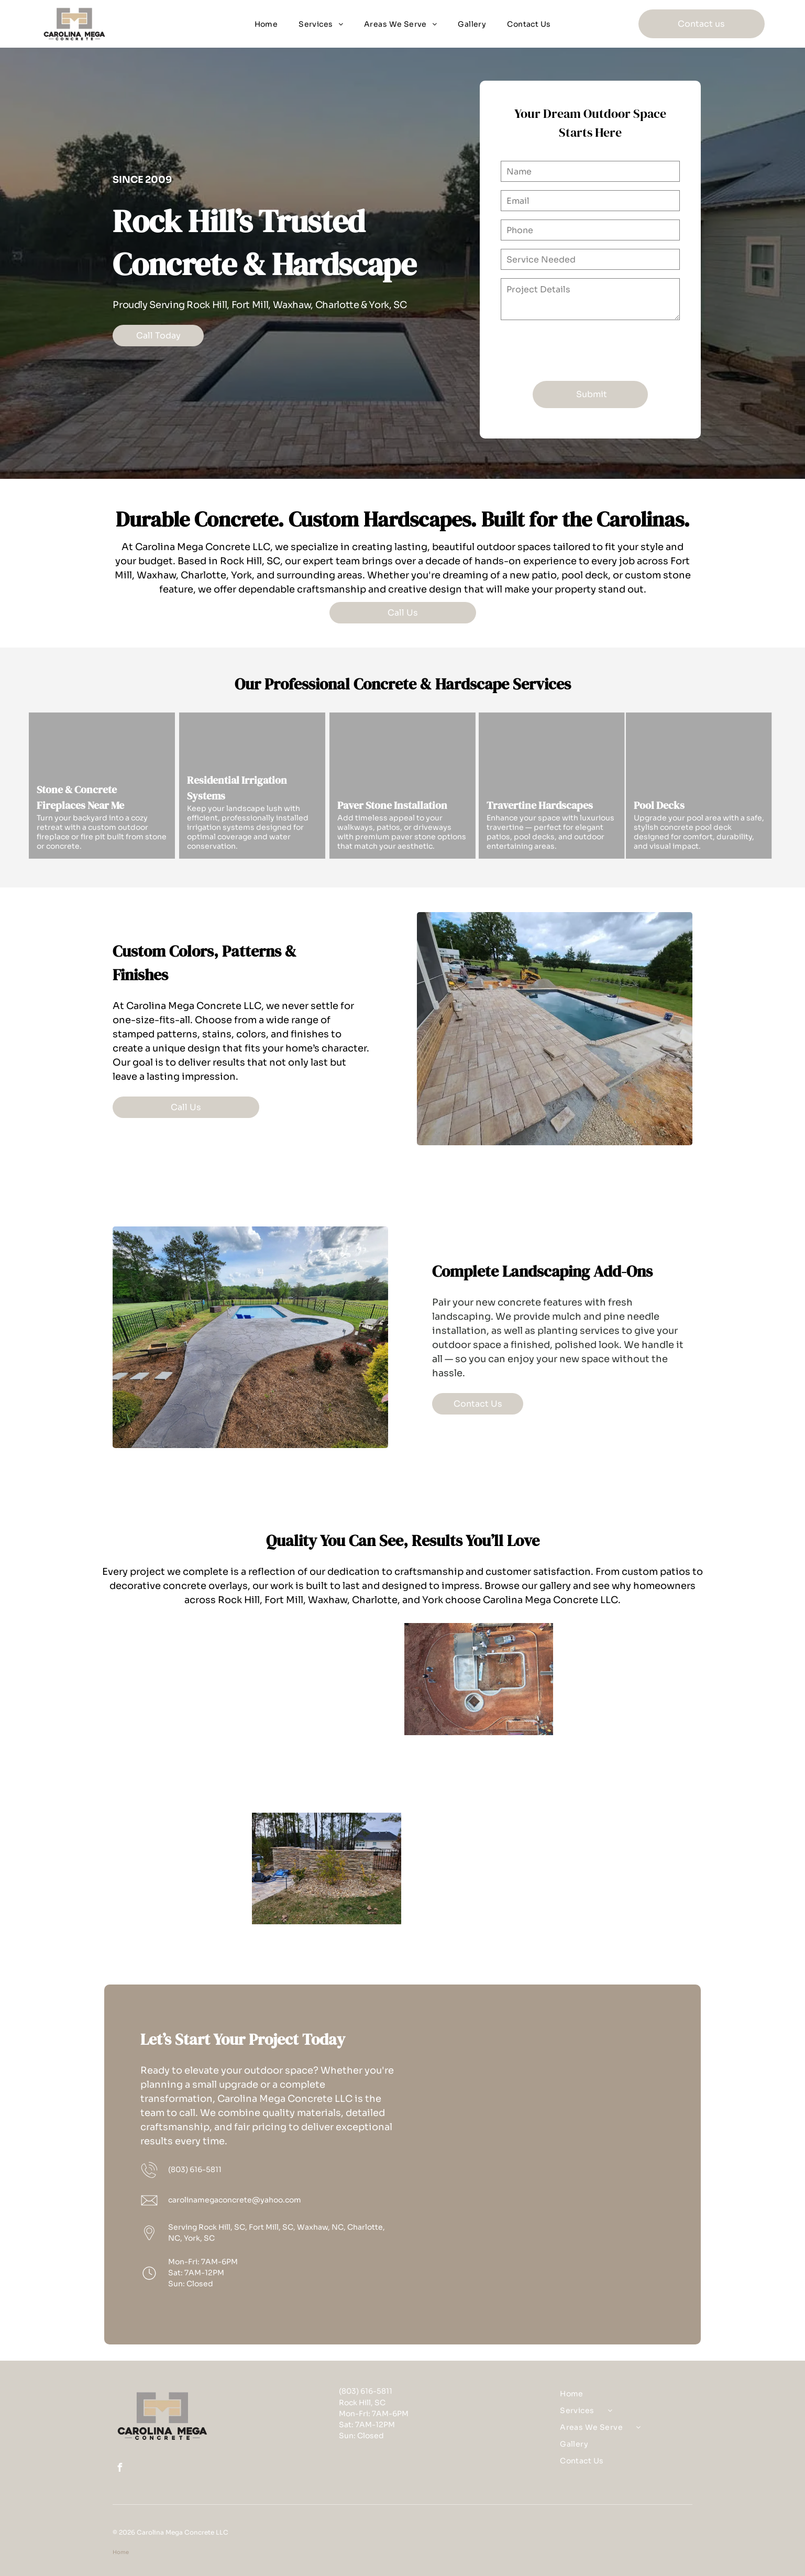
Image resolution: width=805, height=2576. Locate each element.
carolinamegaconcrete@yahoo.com (234, 2200)
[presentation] (580, 350)
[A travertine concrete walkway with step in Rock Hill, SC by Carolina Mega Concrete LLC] (479, 1831)
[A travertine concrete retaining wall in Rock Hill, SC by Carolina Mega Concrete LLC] (326, 1868)
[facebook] (119, 2469)
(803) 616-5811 (195, 2169)
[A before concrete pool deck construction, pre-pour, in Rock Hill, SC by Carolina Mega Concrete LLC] (630, 1868)
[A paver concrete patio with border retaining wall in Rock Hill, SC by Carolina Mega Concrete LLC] (630, 1716)
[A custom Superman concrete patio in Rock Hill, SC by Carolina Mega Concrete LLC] (326, 1716)
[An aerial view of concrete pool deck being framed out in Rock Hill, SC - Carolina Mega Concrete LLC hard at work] (479, 1679)
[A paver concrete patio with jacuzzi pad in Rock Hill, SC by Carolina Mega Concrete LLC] (174, 1679)
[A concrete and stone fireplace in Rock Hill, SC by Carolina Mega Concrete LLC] (174, 1831)
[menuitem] (266, 24)
